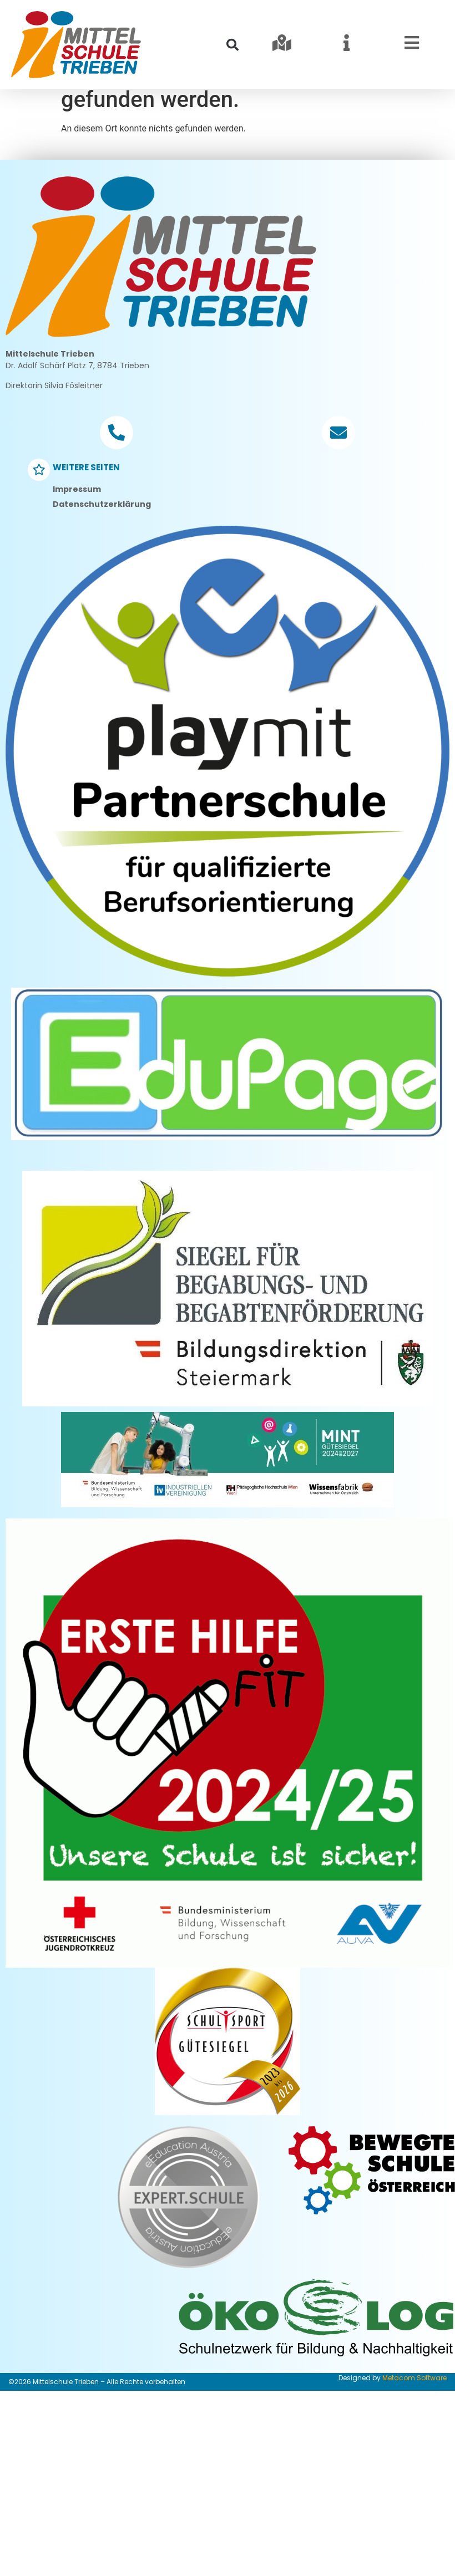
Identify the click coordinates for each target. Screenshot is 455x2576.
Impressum (77, 523)
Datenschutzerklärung (102, 537)
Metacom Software (414, 2411)
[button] (232, 45)
